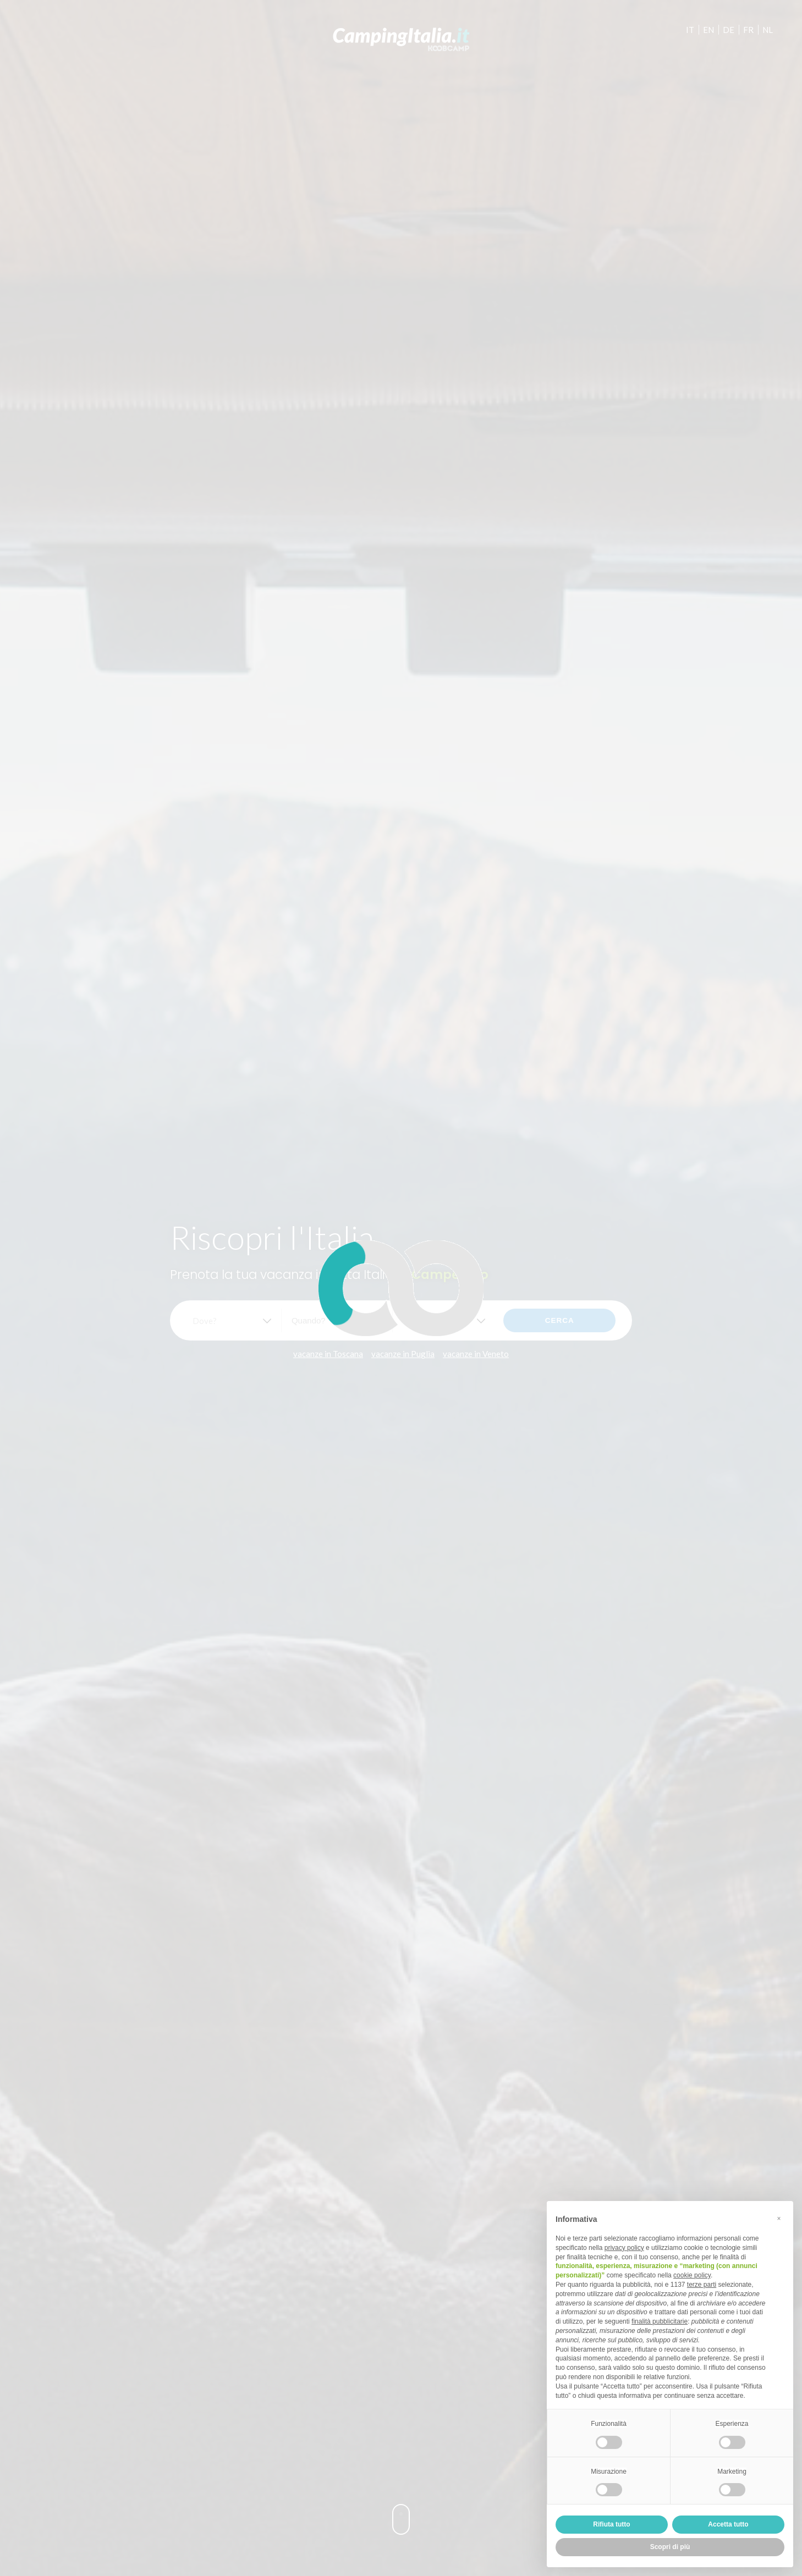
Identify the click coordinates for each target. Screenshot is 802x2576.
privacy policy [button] (624, 2248)
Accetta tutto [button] (728, 2524)
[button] (779, 2218)
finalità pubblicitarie (659, 2321)
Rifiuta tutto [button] (611, 2524)
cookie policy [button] (692, 2275)
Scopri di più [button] (670, 2547)
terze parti (701, 2284)
